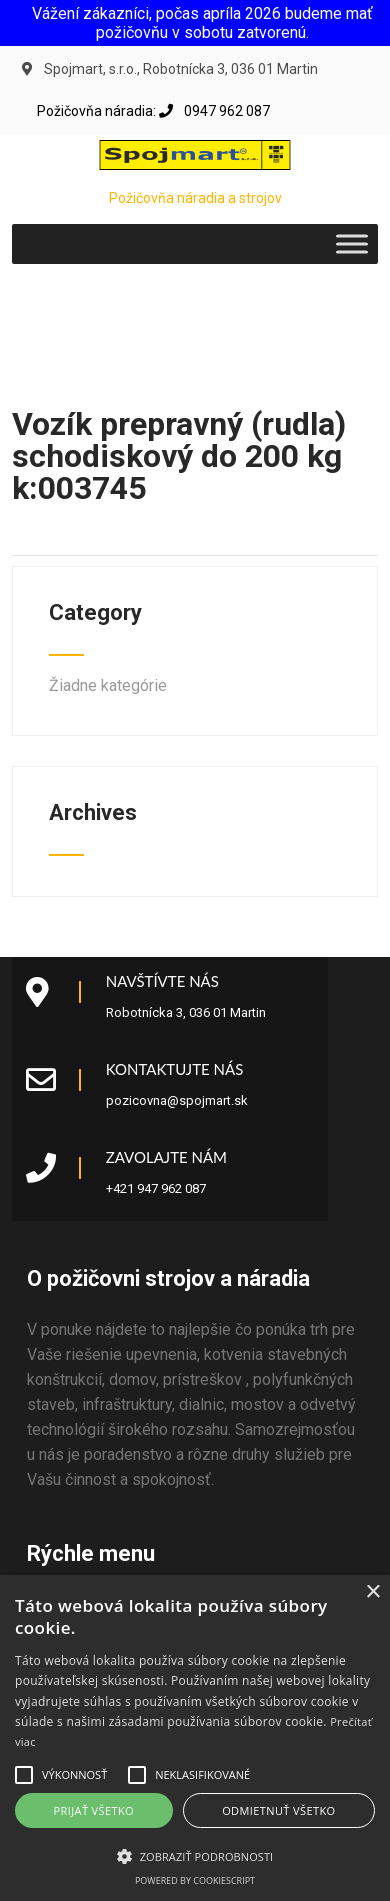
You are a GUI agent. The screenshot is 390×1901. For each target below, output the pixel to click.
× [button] (372, 1592)
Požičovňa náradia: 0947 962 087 (153, 111)
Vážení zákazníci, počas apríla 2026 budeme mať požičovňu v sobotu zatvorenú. (202, 23)
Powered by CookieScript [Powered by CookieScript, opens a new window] (195, 1880)
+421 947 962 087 (156, 1188)
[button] (24, 1775)
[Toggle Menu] (352, 243)
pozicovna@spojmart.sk (177, 1100)
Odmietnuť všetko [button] (278, 1810)
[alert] (195, 1738)
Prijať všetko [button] (94, 1810)
